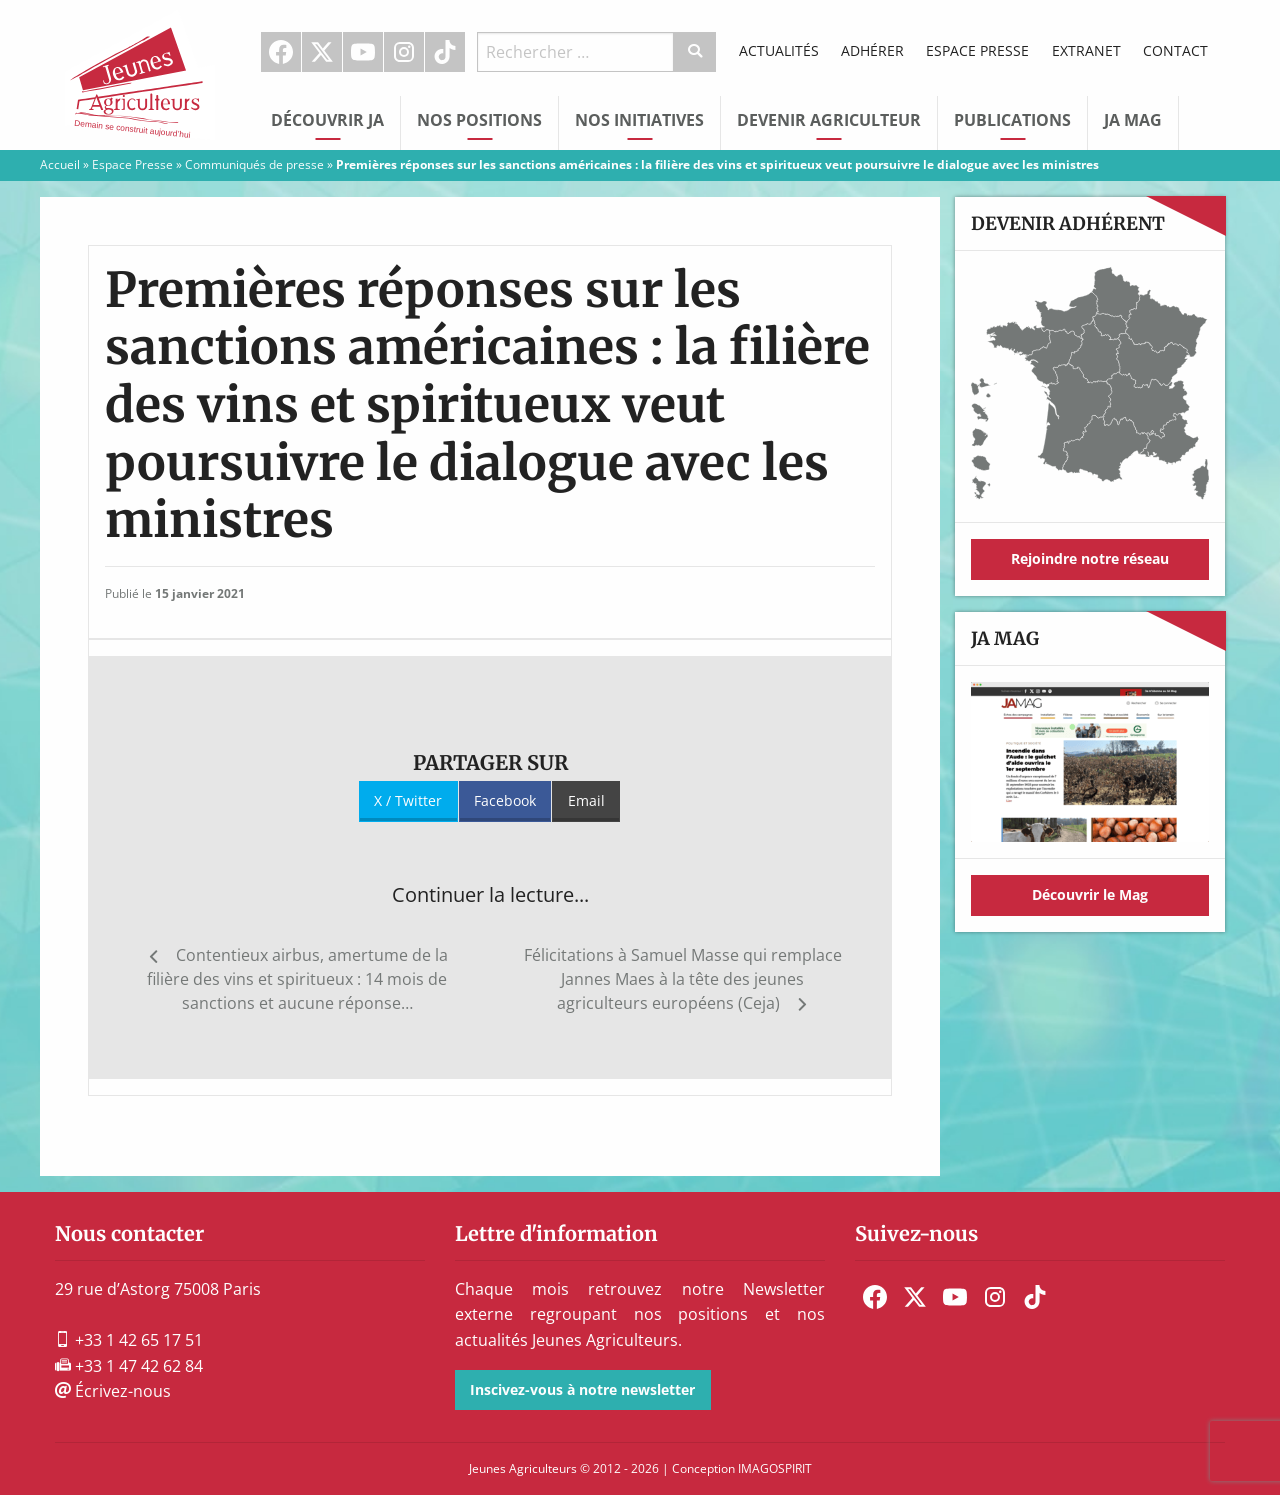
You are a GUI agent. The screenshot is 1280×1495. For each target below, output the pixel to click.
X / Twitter (408, 800)
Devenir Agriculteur (829, 120)
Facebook (281, 52)
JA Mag (1133, 120)
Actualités (779, 50)
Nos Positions (479, 120)
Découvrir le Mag (1090, 894)
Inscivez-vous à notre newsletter (582, 1389)
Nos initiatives (639, 120)
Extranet (1086, 50)
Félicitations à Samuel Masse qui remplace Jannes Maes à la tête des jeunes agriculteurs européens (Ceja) (683, 979)
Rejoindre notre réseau (1090, 558)
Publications (1012, 120)
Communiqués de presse (254, 164)
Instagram (404, 52)
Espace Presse (977, 50)
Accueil (60, 164)
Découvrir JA (327, 120)
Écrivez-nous (113, 1391)
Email (586, 800)
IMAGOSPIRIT (775, 1468)
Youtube (363, 52)
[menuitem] (281, 52)
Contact (1175, 50)
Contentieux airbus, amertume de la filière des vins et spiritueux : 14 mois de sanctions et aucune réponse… (297, 979)
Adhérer (872, 50)
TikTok (445, 52)
